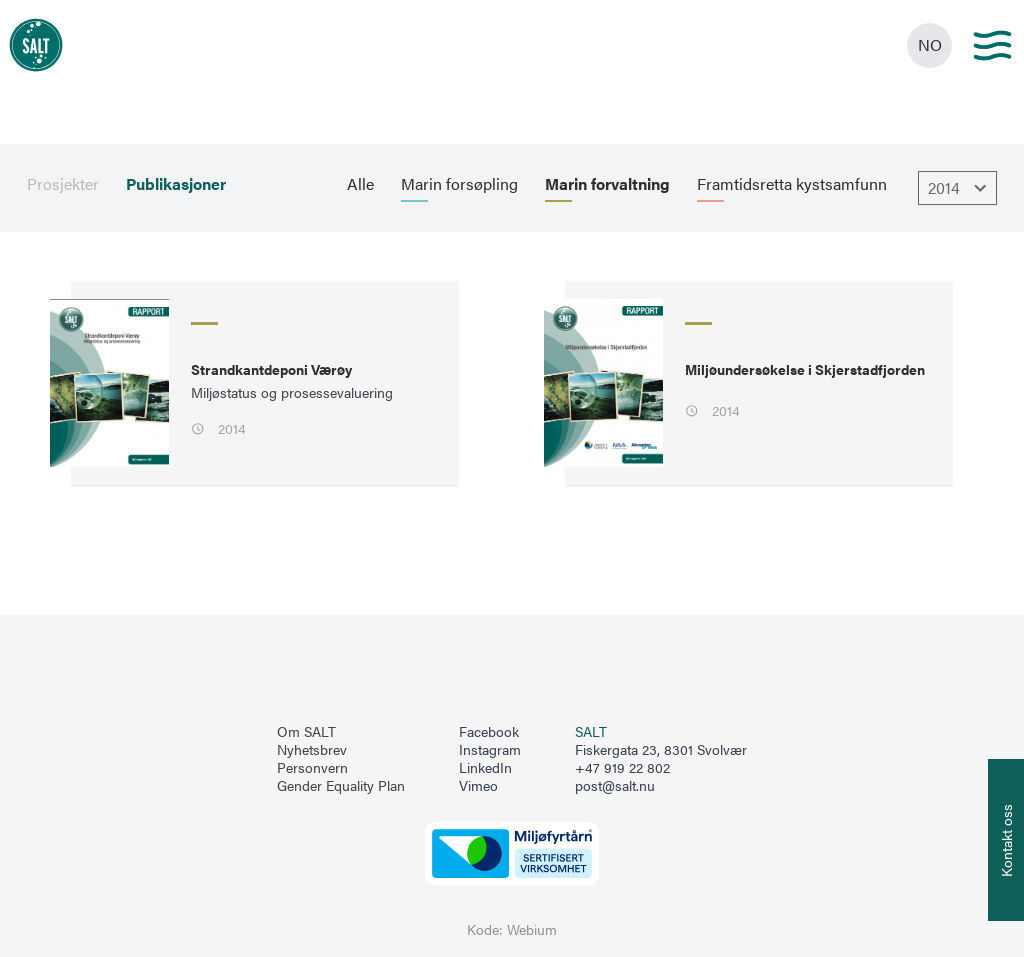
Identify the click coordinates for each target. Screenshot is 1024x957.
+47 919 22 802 (622, 767)
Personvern (312, 768)
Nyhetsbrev (312, 750)
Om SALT (306, 732)
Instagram (490, 750)
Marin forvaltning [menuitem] (607, 184)
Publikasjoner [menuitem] (176, 184)
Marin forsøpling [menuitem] (459, 184)
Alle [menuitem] (360, 184)
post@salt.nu (615, 785)
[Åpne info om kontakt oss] (1006, 840)
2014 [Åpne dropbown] (960, 188)
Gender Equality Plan (341, 786)
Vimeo (478, 786)
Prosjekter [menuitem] (63, 184)
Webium (532, 929)
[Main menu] (992, 45)
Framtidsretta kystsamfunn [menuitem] (792, 184)
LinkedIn (485, 768)
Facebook (489, 732)
